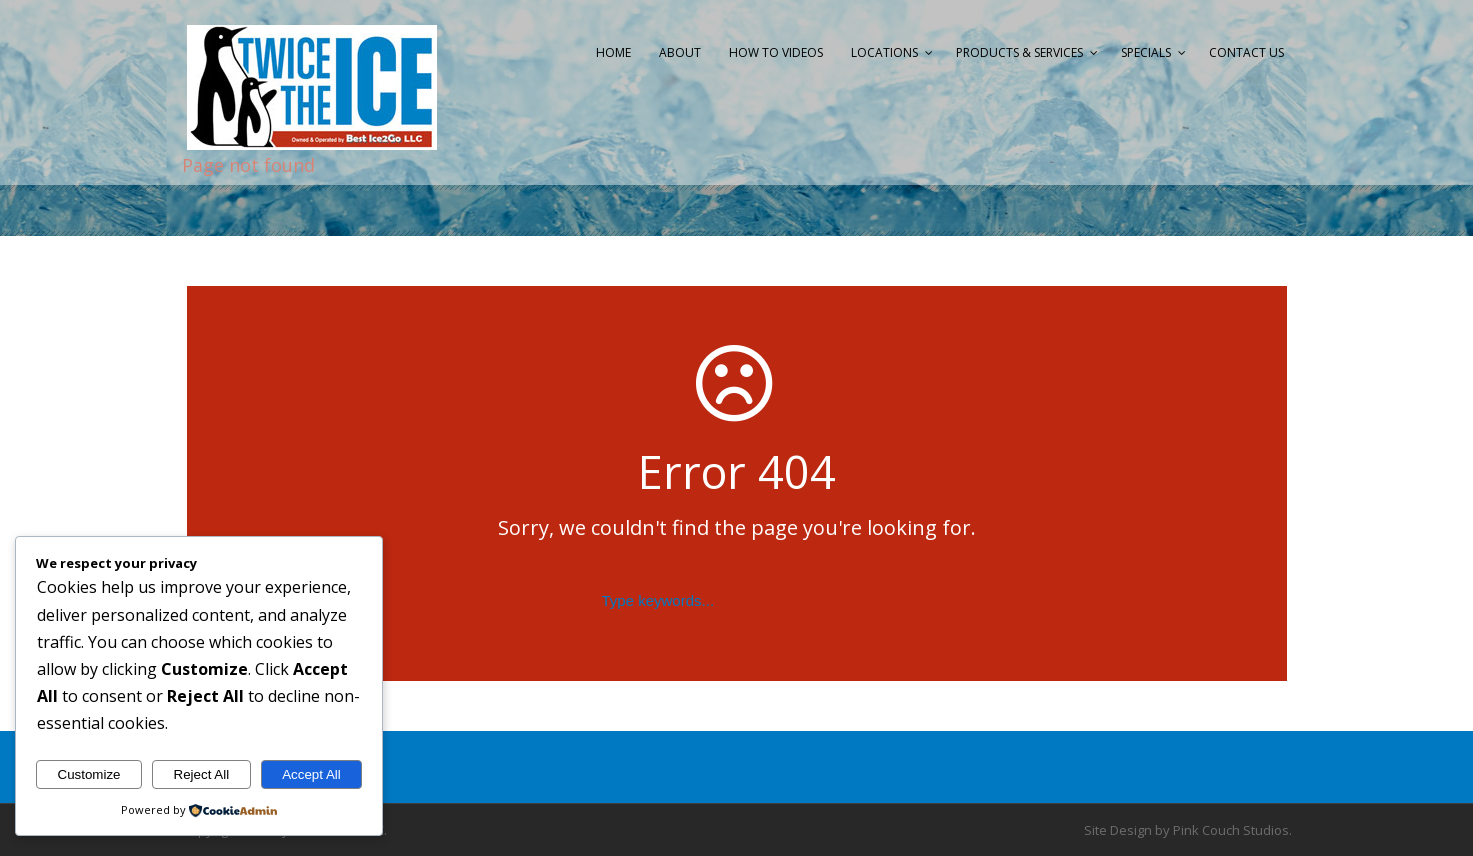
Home (613, 52)
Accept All (311, 774)
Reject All (202, 774)
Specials (1146, 52)
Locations (884, 52)
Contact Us (1246, 52)
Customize (89, 774)
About (680, 52)
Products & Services (1019, 52)
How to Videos (776, 52)
